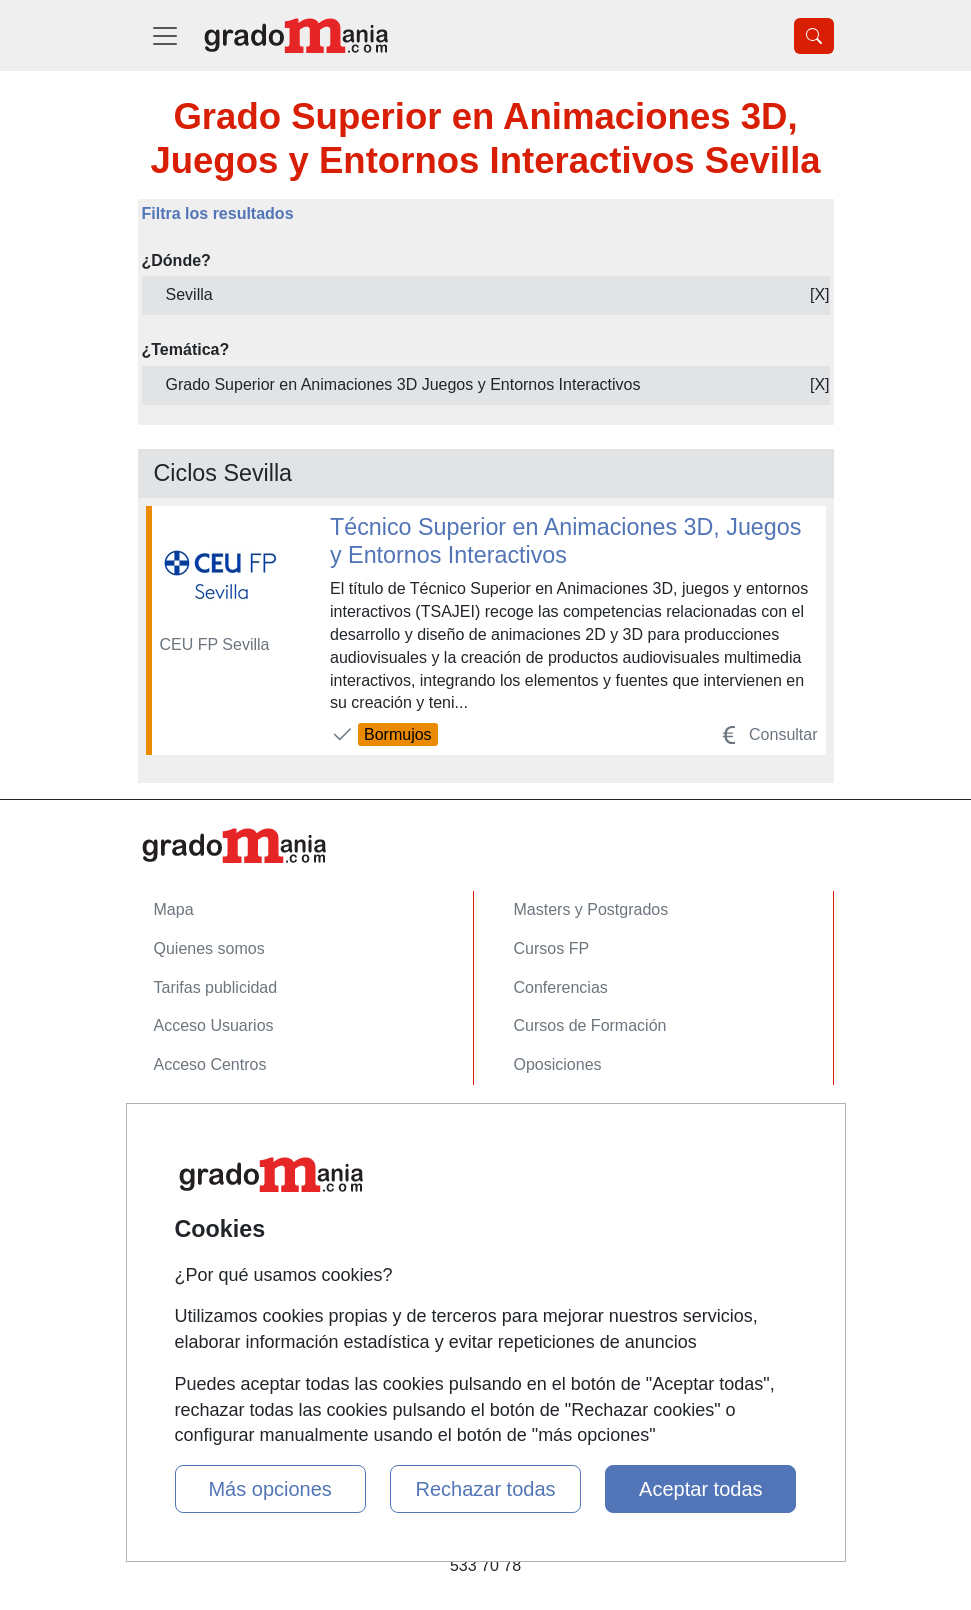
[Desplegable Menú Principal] (165, 35)
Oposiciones (558, 1064)
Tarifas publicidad (216, 987)
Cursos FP (552, 948)
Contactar (188, 1126)
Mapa (174, 909)
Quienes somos (209, 948)
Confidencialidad (213, 1165)
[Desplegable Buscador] (814, 36)
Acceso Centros (210, 1064)
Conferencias (561, 987)
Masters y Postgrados (591, 909)
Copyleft (183, 1243)
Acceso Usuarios (214, 1025)
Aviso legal (192, 1204)
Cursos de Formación (590, 1025)
